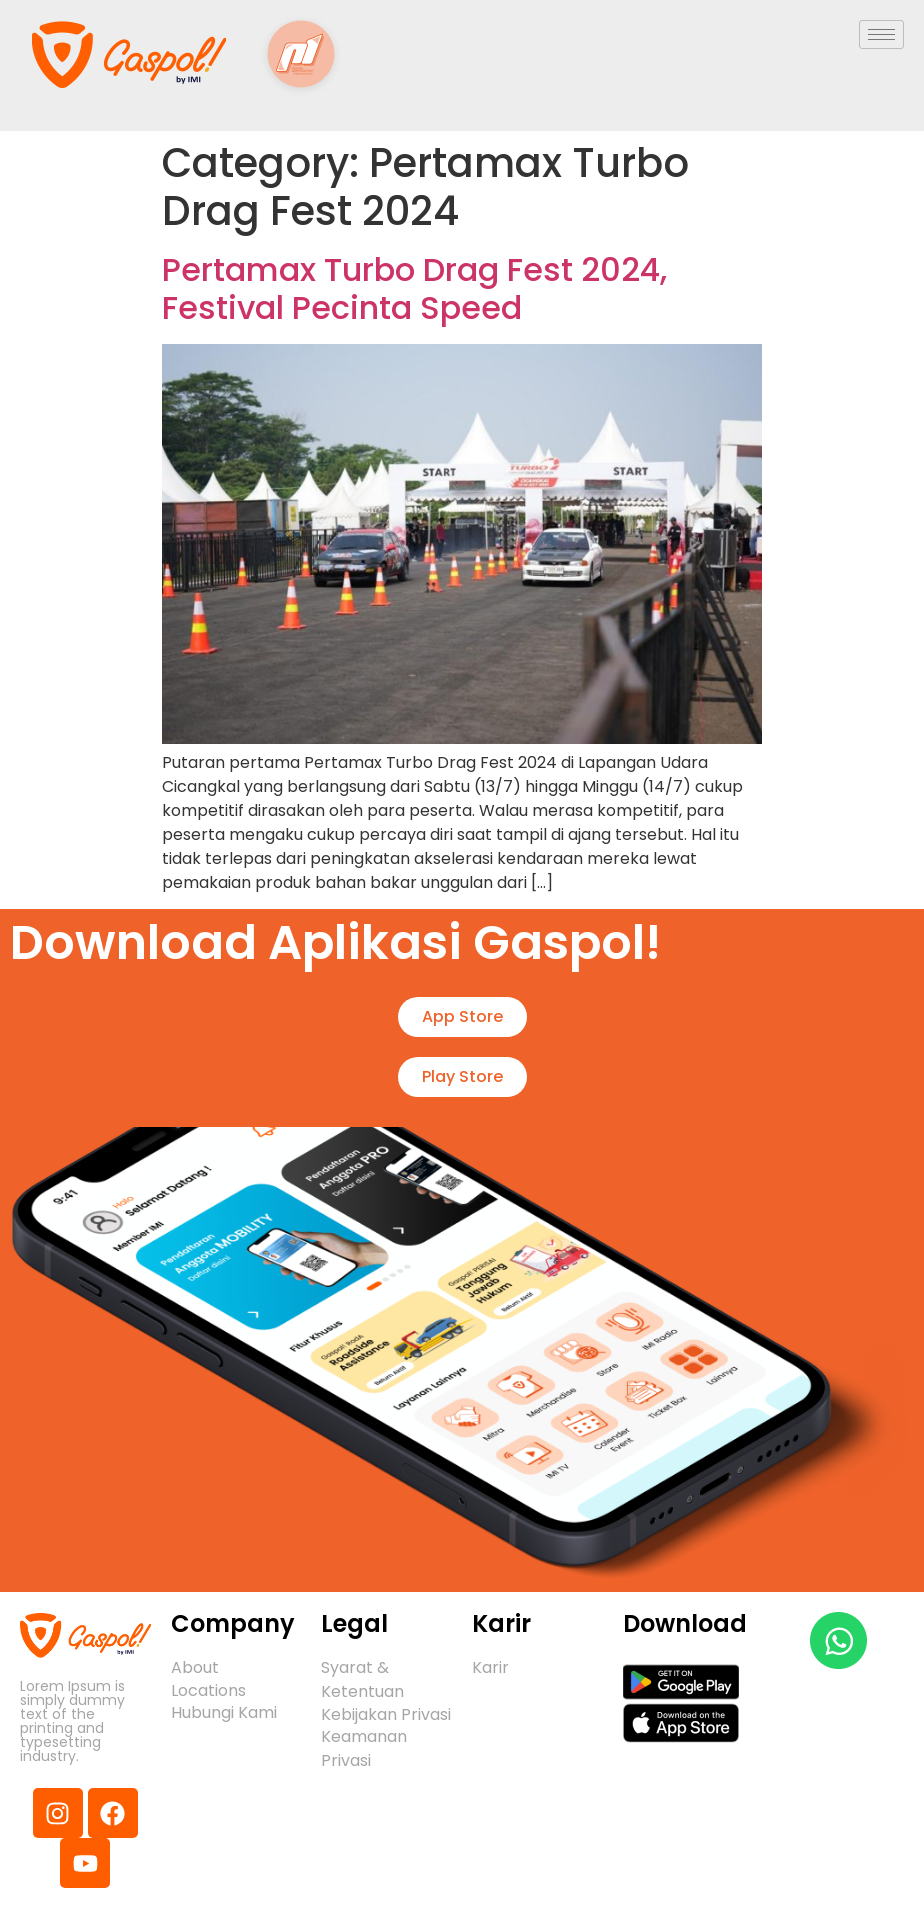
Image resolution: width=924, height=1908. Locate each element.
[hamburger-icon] (881, 34)
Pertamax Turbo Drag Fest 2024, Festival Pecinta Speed (414, 288)
